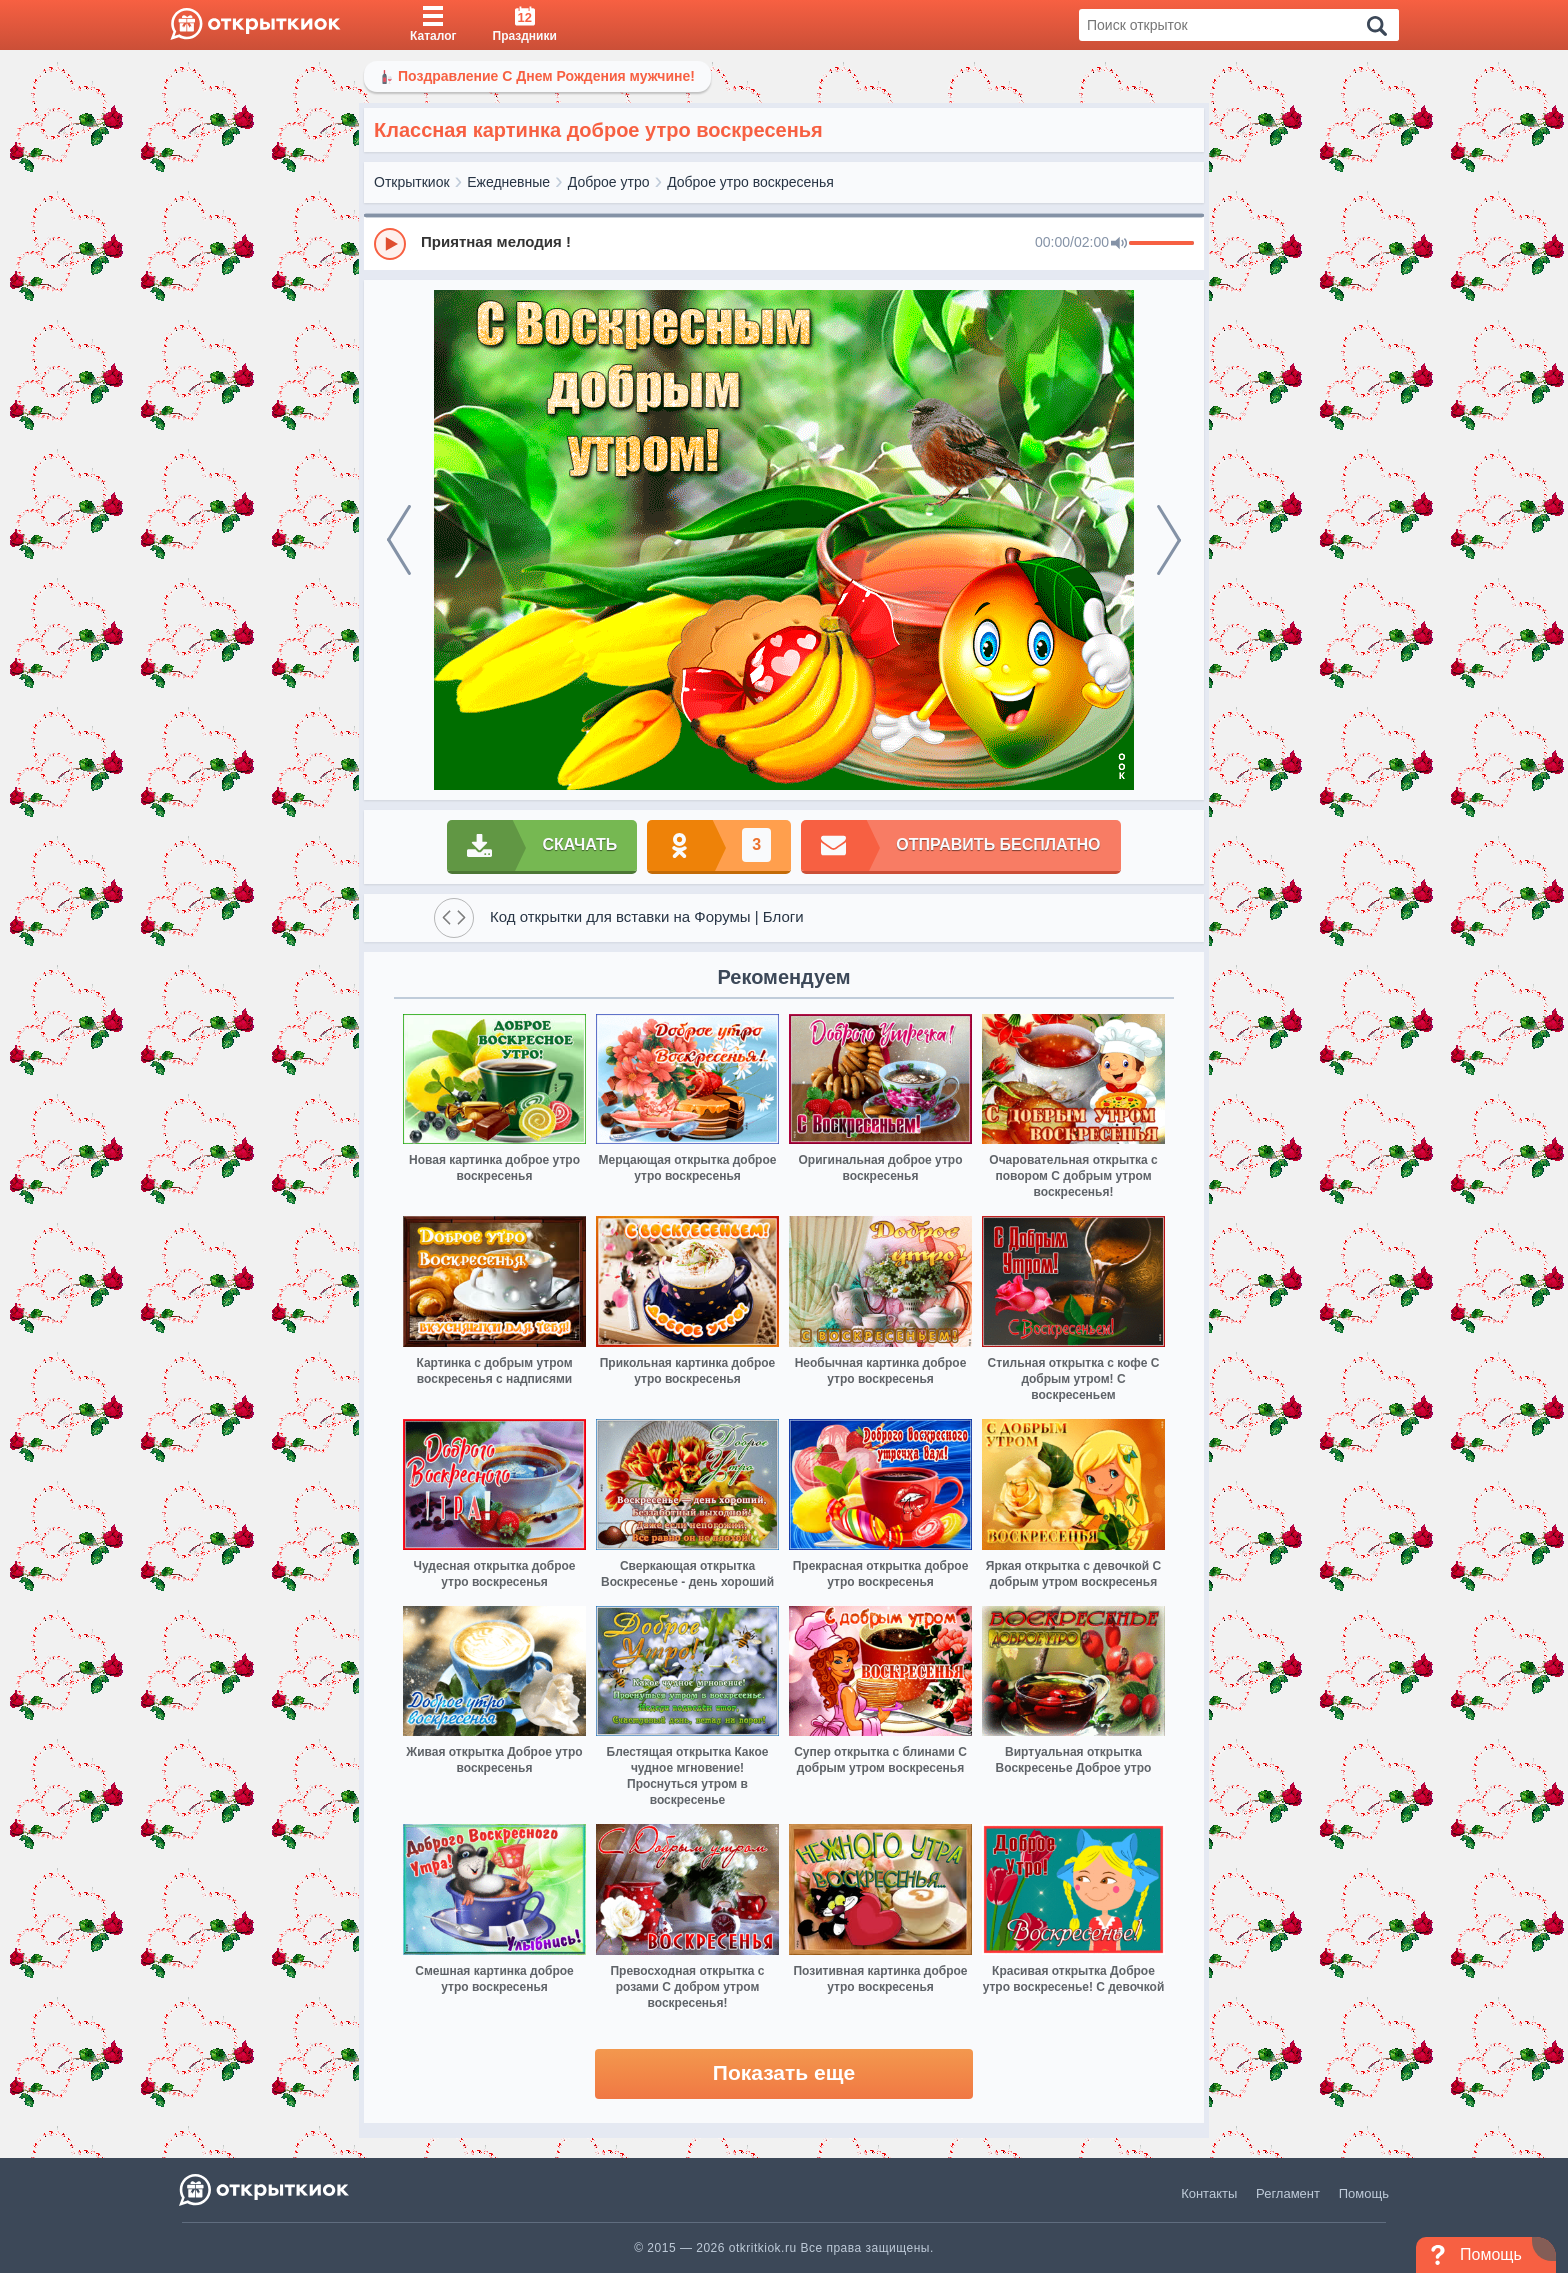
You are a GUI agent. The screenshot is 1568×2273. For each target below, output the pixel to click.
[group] (784, 243)
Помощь (1364, 2193)
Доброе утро (609, 182)
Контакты (1209, 2193)
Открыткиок (412, 182)
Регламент (1288, 2193)
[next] (1169, 540)
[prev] (399, 540)
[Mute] (1119, 244)
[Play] (390, 244)
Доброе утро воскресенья (750, 182)
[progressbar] (1161, 244)
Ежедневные (508, 182)
